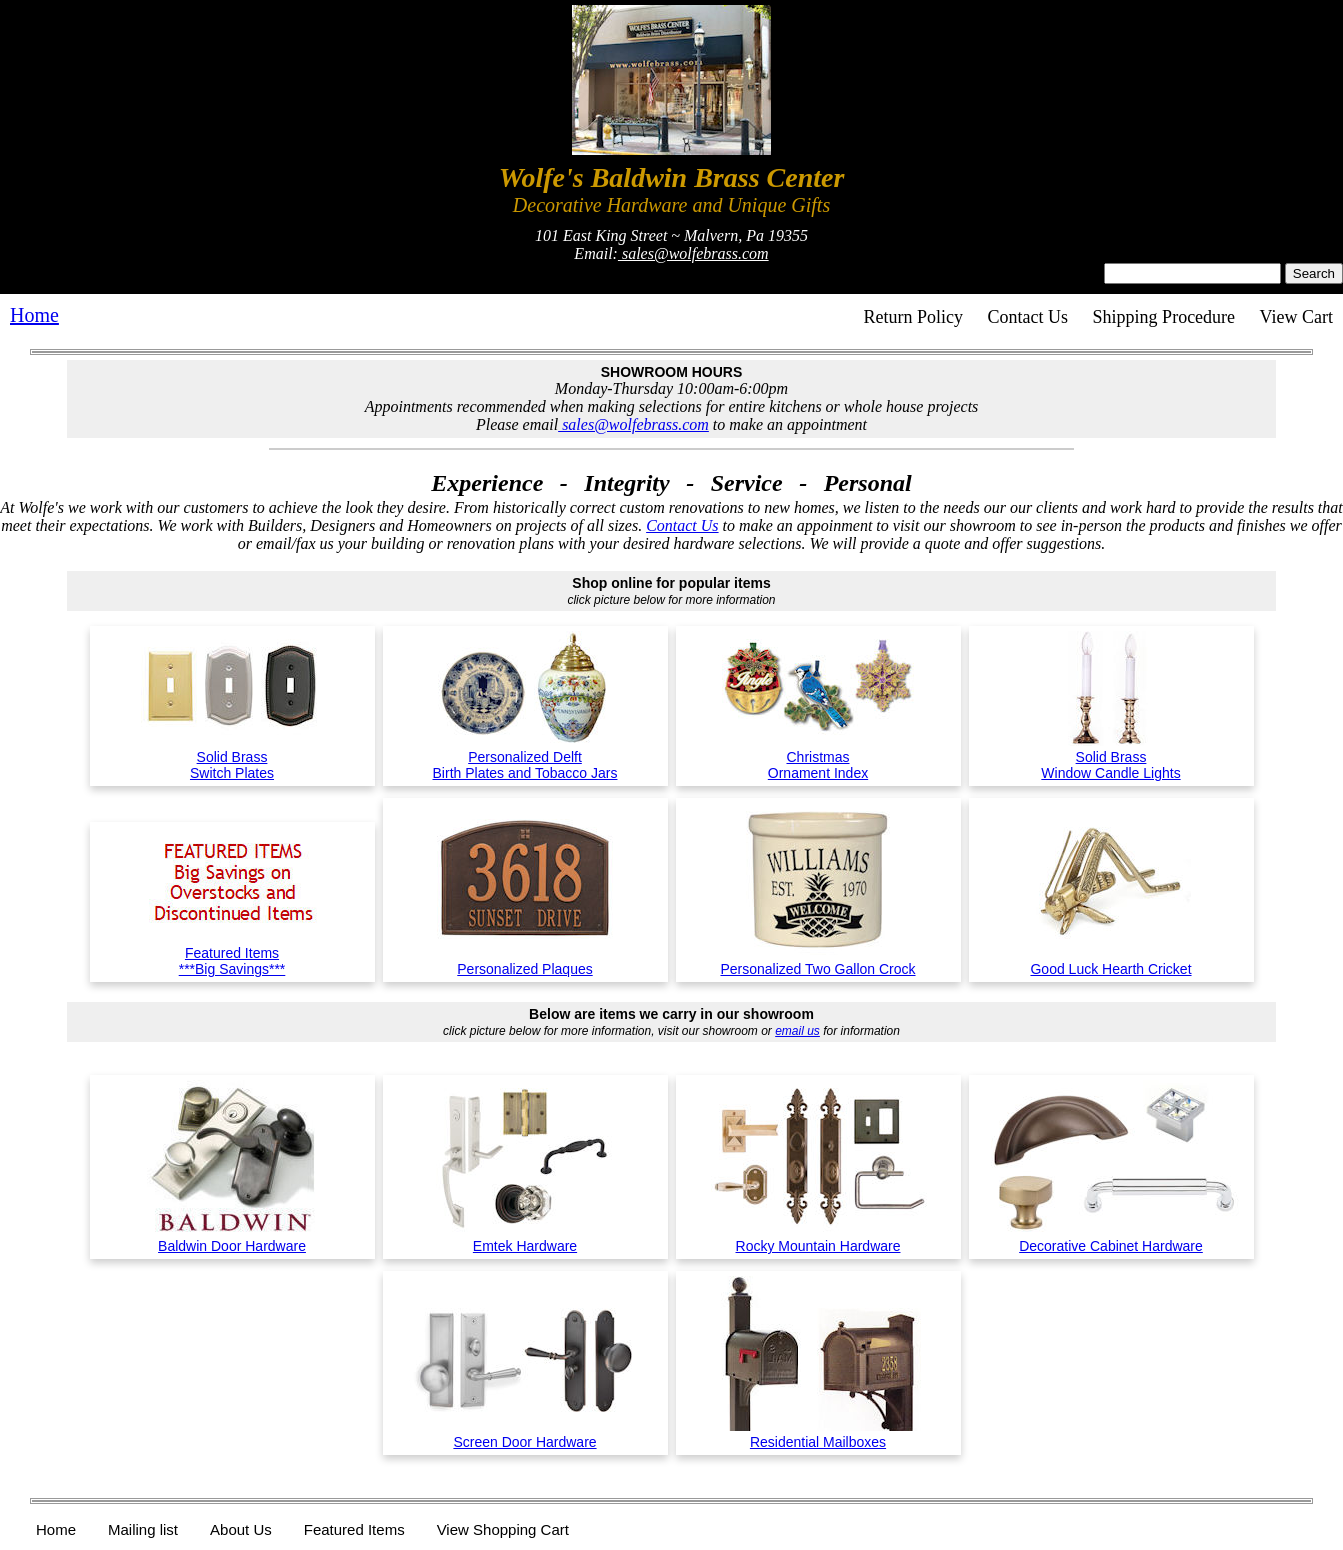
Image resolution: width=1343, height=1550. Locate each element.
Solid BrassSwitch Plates (232, 757)
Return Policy (914, 317)
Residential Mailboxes (818, 1434)
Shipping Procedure (1164, 317)
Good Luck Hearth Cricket (1111, 961)
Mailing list (143, 1529)
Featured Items (354, 1529)
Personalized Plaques (525, 961)
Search (1314, 273)
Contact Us (1028, 317)
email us (797, 1031)
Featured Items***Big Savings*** (232, 953)
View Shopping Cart (503, 1529)
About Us (241, 1529)
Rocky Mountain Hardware (818, 1238)
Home (34, 315)
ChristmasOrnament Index (818, 757)
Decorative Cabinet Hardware (1111, 1238)
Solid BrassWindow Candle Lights (1111, 757)
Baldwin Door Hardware (232, 1238)
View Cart (1296, 317)
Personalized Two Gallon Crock (818, 961)
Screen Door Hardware (525, 1434)
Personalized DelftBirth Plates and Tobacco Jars (525, 757)
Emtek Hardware (525, 1238)
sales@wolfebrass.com (693, 253)
